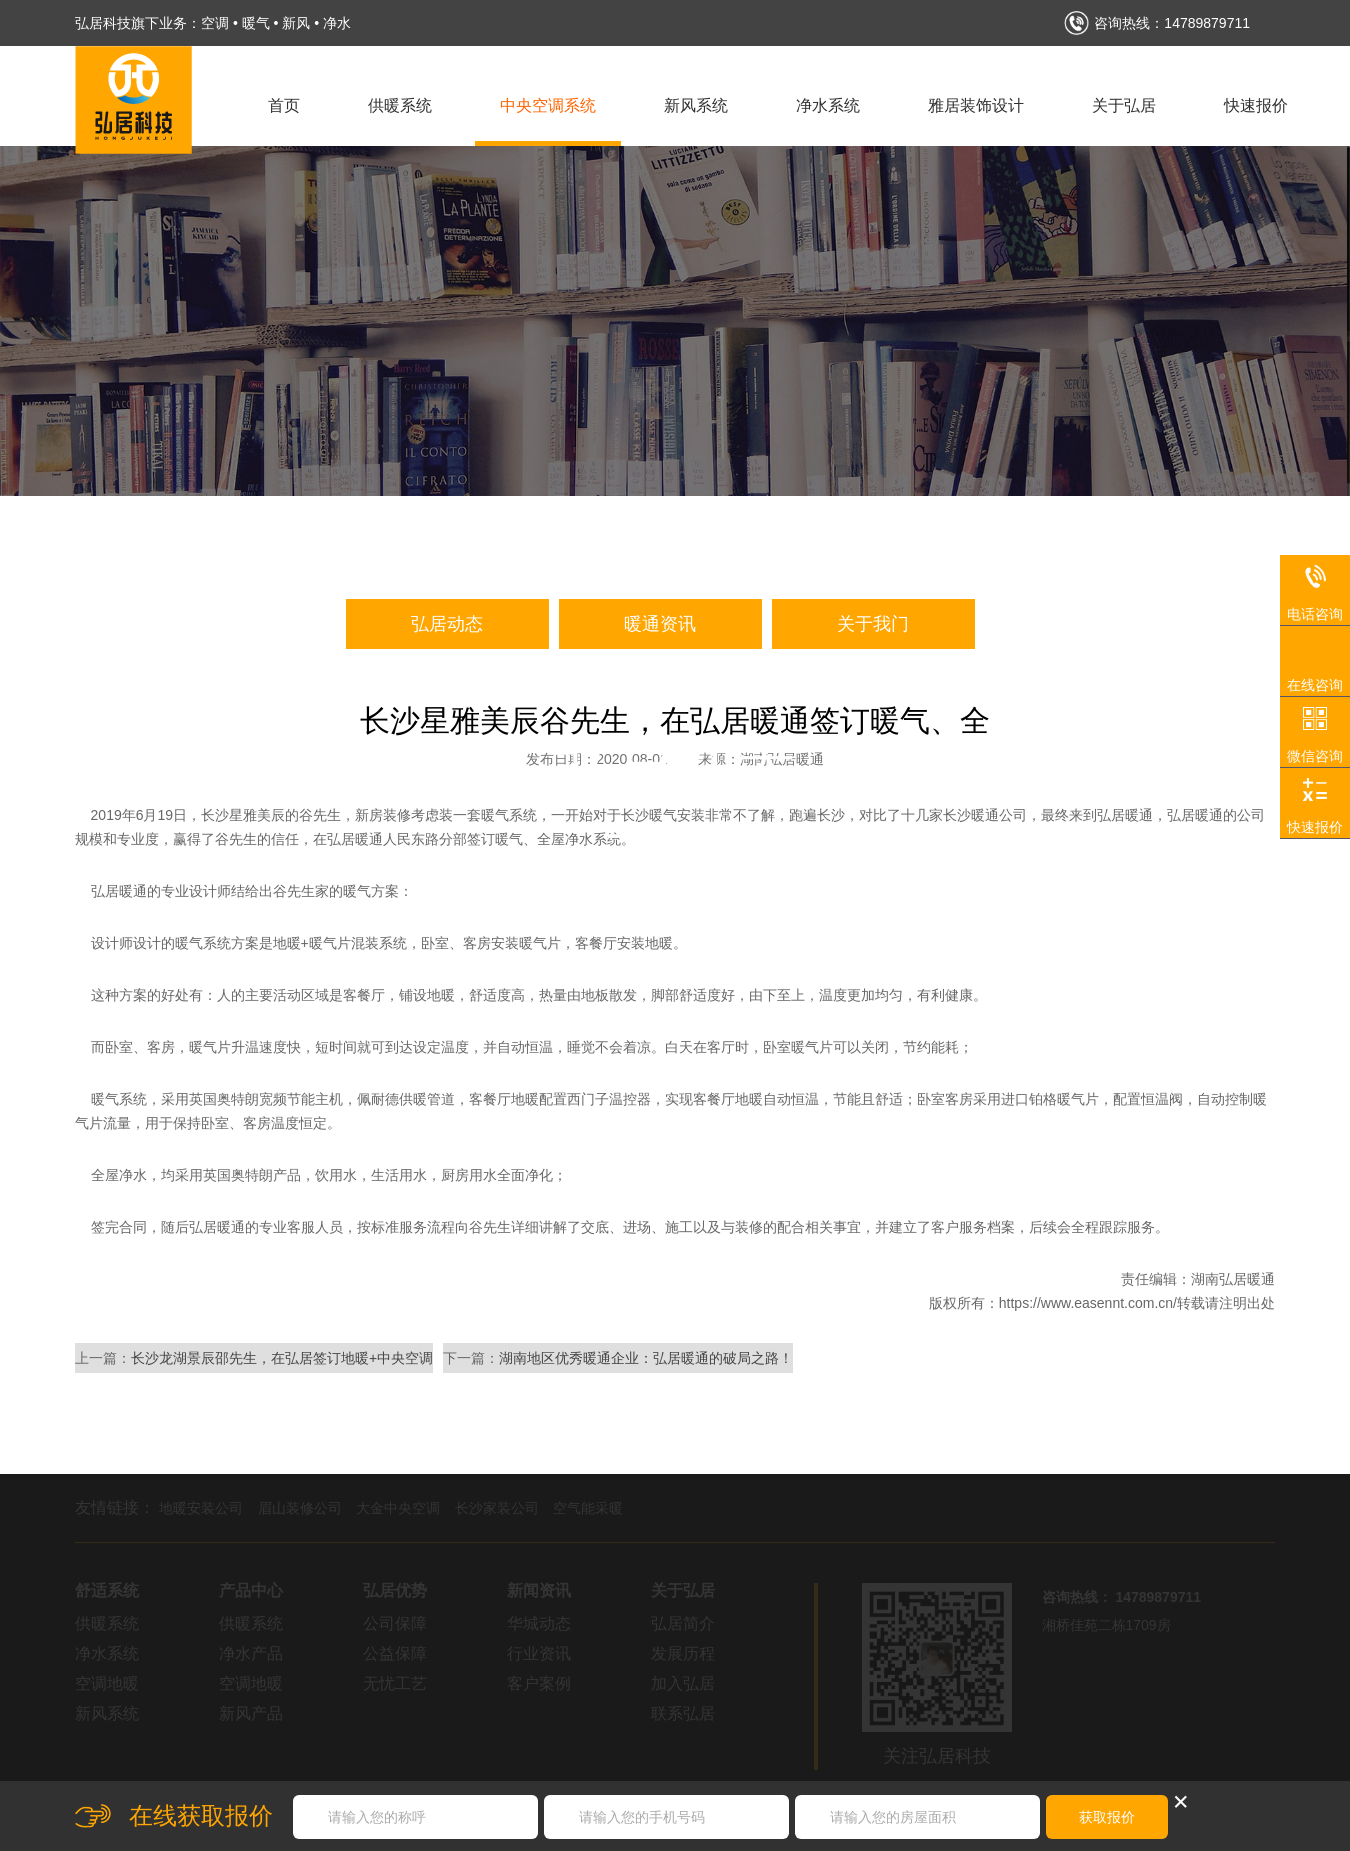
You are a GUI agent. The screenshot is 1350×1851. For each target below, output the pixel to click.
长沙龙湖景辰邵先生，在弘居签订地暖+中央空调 (282, 1358)
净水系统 (828, 105)
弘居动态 (447, 624)
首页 (284, 105)
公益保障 (395, 1653)
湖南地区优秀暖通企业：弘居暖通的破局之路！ (646, 1358)
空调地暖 (107, 1683)
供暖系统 (400, 105)
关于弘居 (1124, 105)
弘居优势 (395, 1590)
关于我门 (873, 624)
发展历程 (683, 1653)
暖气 (256, 23)
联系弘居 (683, 1713)
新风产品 (251, 1713)
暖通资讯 (660, 624)
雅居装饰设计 (976, 105)
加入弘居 (683, 1683)
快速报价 (1256, 105)
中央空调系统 (548, 105)
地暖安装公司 (201, 1508)
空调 (215, 23)
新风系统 (696, 105)
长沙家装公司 (497, 1508)
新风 (296, 23)
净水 (337, 23)
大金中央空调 (398, 1508)
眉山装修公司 (300, 1508)
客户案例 (539, 1683)
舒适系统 (107, 1590)
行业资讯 (539, 1653)
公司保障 (395, 1623)
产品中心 (251, 1590)
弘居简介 (683, 1623)
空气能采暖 (588, 1508)
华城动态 (539, 1623)
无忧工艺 (395, 1683)
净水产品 (251, 1653)
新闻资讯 (539, 1590)
